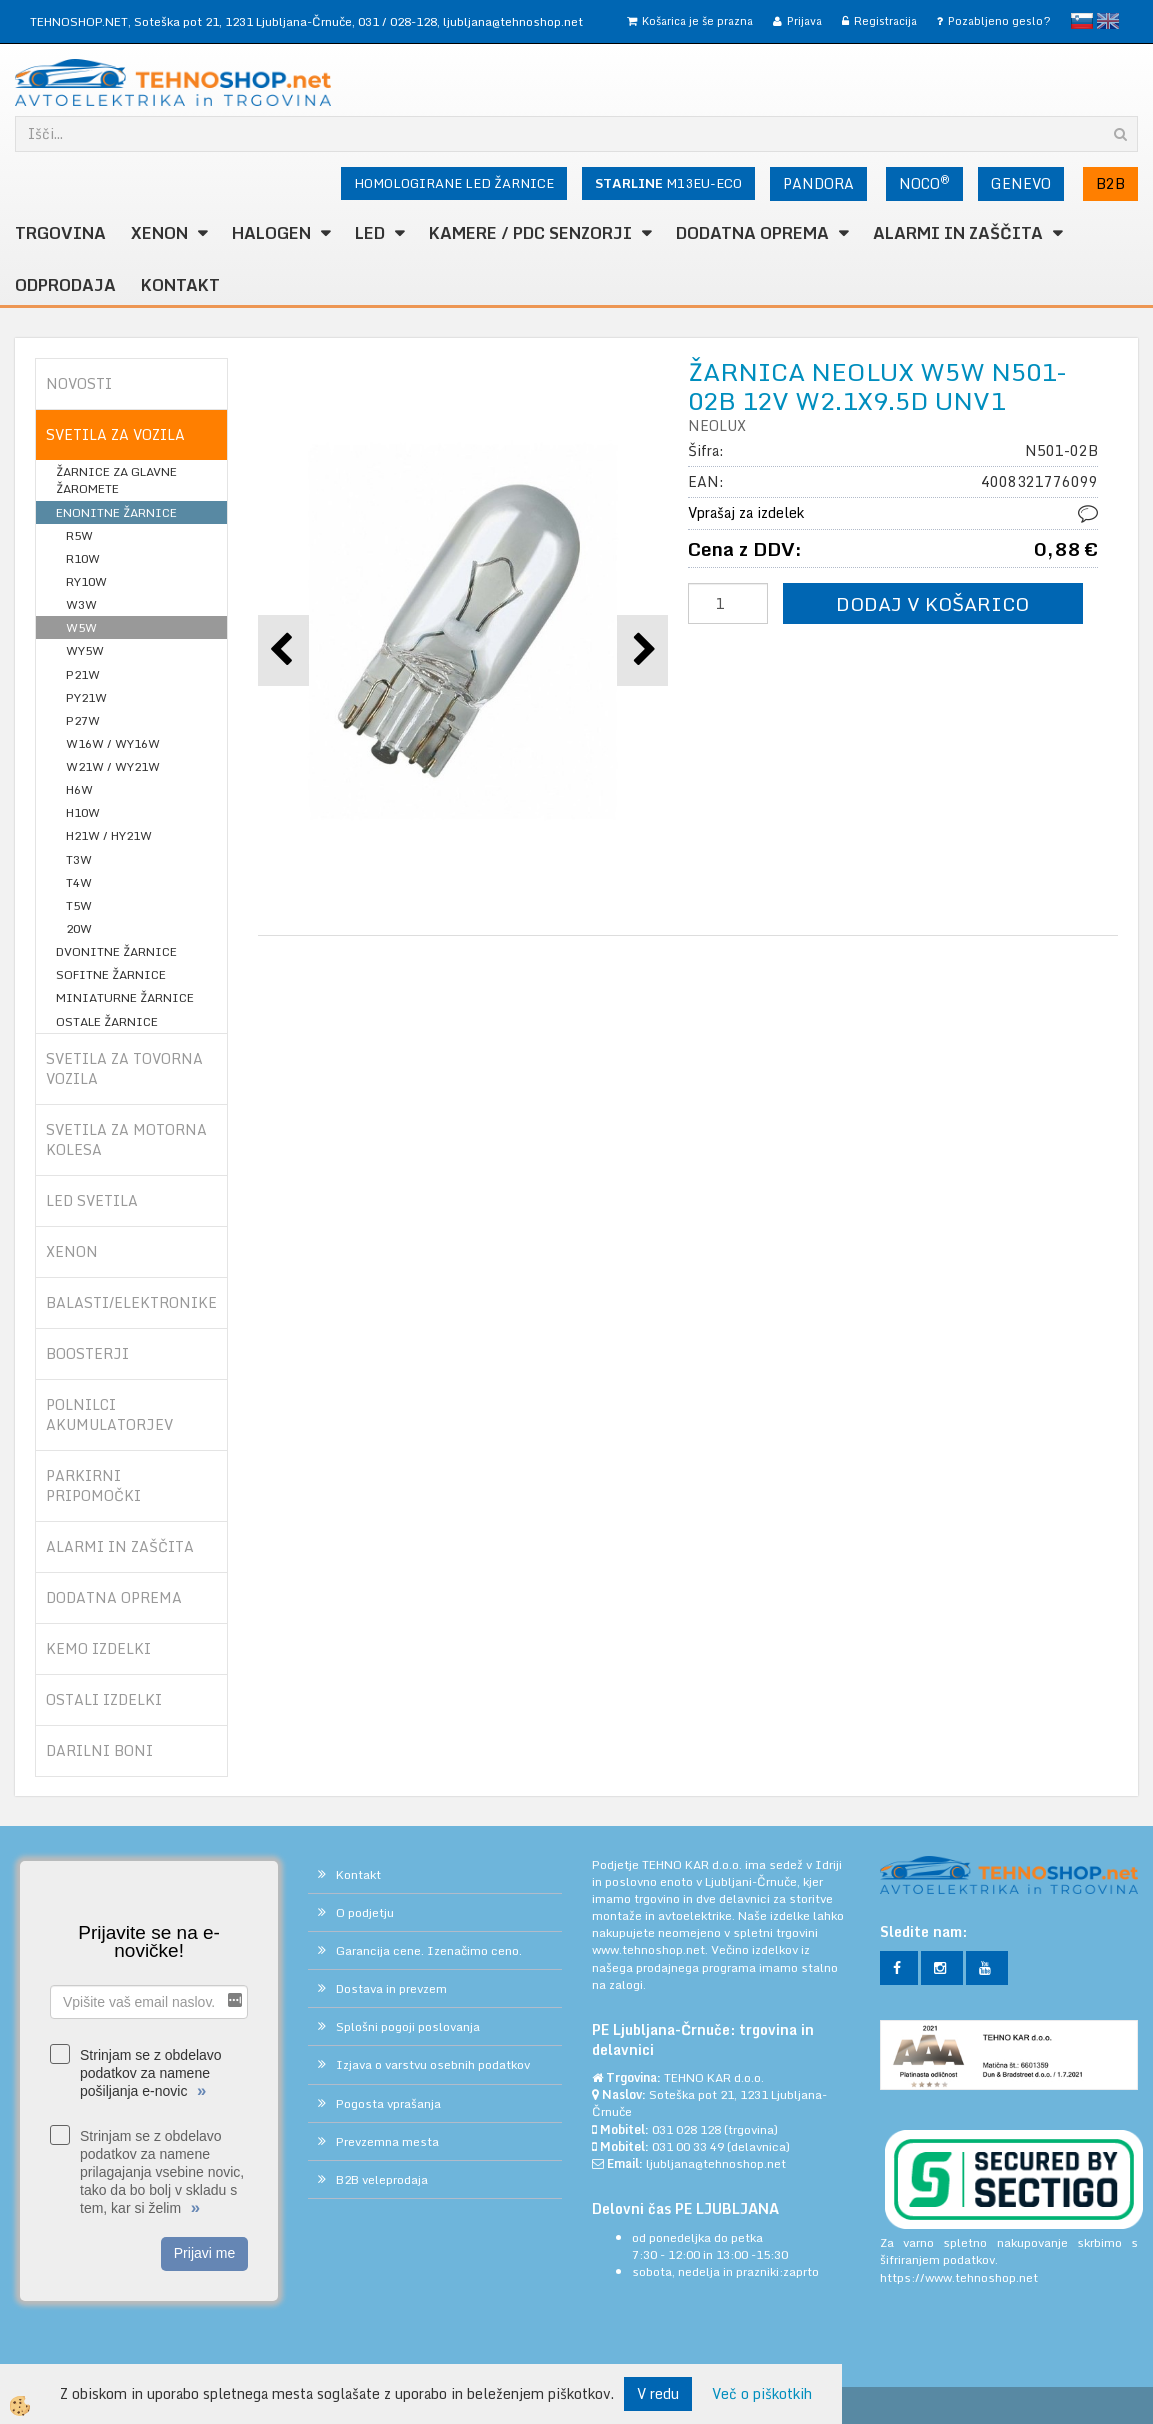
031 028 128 (686, 2129)
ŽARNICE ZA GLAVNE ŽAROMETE (116, 480)
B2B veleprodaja (382, 2179)
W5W (81, 627)
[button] (642, 650)
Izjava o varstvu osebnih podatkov (433, 2064)
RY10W (86, 581)
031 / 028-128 (397, 21)
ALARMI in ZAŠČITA (958, 233)
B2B (1110, 183)
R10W (83, 558)
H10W (83, 812)
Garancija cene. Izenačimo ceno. (429, 1950)
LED (370, 233)
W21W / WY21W (113, 766)
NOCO (924, 183)
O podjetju (365, 1912)
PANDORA (818, 183)
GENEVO (1021, 183)
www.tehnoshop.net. (651, 1949)
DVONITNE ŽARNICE (116, 951)
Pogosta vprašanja (388, 2103)
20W (79, 928)
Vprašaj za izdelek (746, 512)
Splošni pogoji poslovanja (408, 2026)
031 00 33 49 (688, 2146)
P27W (83, 720)
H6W (79, 789)
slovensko (1082, 21)
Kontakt (180, 285)
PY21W (86, 697)
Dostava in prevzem (391, 1988)
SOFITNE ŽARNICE (111, 974)
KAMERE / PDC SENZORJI (530, 233)
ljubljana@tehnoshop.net (513, 21)
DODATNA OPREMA (752, 233)
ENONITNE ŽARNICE (116, 512)
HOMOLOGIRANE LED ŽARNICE (454, 183)
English (1108, 21)
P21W (83, 674)
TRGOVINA (60, 233)
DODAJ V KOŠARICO (932, 603)
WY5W (85, 650)
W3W (81, 604)
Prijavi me (204, 2253)
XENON (159, 233)
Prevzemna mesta (387, 2141)
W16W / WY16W (113, 743)
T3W (79, 859)
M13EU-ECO (668, 183)
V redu (658, 2393)
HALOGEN (271, 233)
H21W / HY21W (109, 835)
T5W (79, 905)
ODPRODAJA (65, 285)
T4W (79, 882)
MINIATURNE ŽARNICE (125, 997)
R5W (79, 535)
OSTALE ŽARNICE (107, 1021)
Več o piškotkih (762, 2394)
